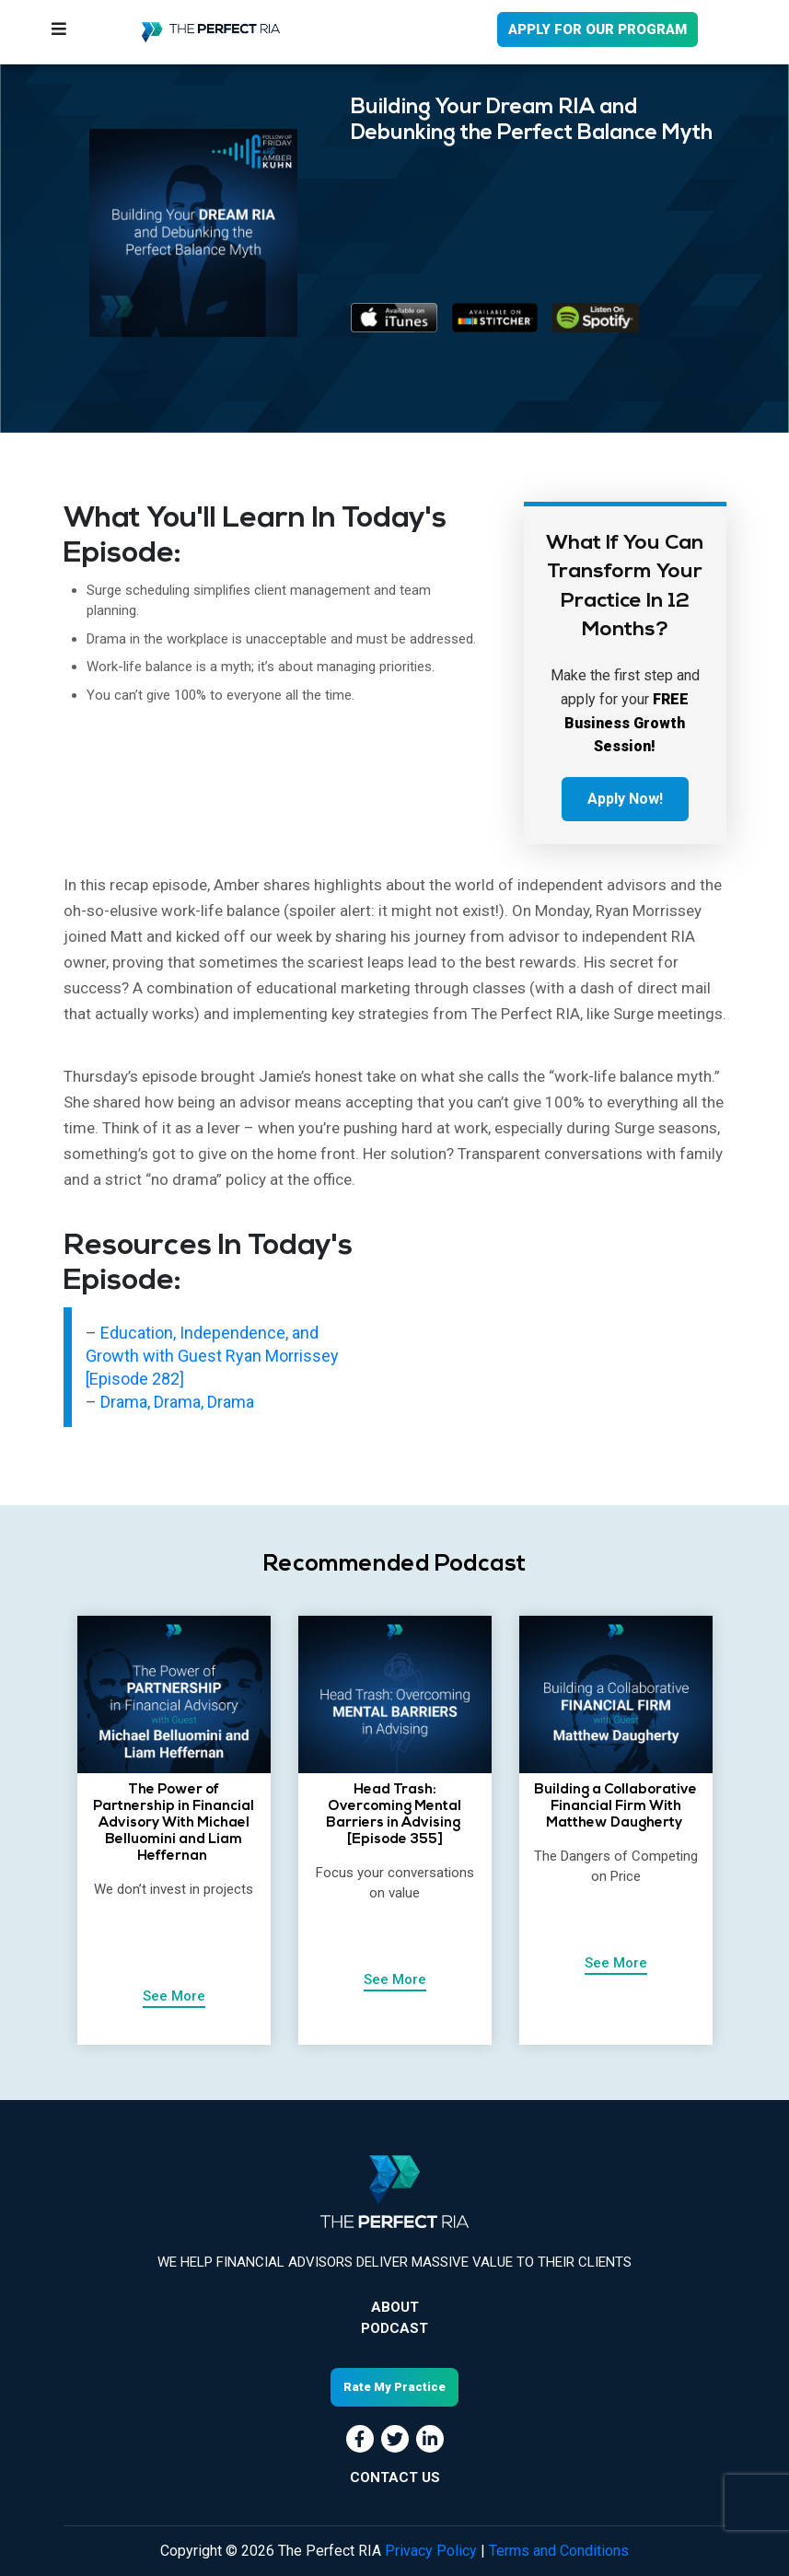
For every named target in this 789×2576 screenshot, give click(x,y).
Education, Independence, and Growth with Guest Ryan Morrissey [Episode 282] (212, 1355)
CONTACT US (395, 2477)
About (395, 2307)
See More (174, 1996)
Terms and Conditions (559, 2550)
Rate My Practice (394, 2387)
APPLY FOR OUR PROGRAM (597, 29)
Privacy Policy (431, 2550)
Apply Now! (625, 798)
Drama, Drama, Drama (177, 1401)
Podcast (394, 2328)
